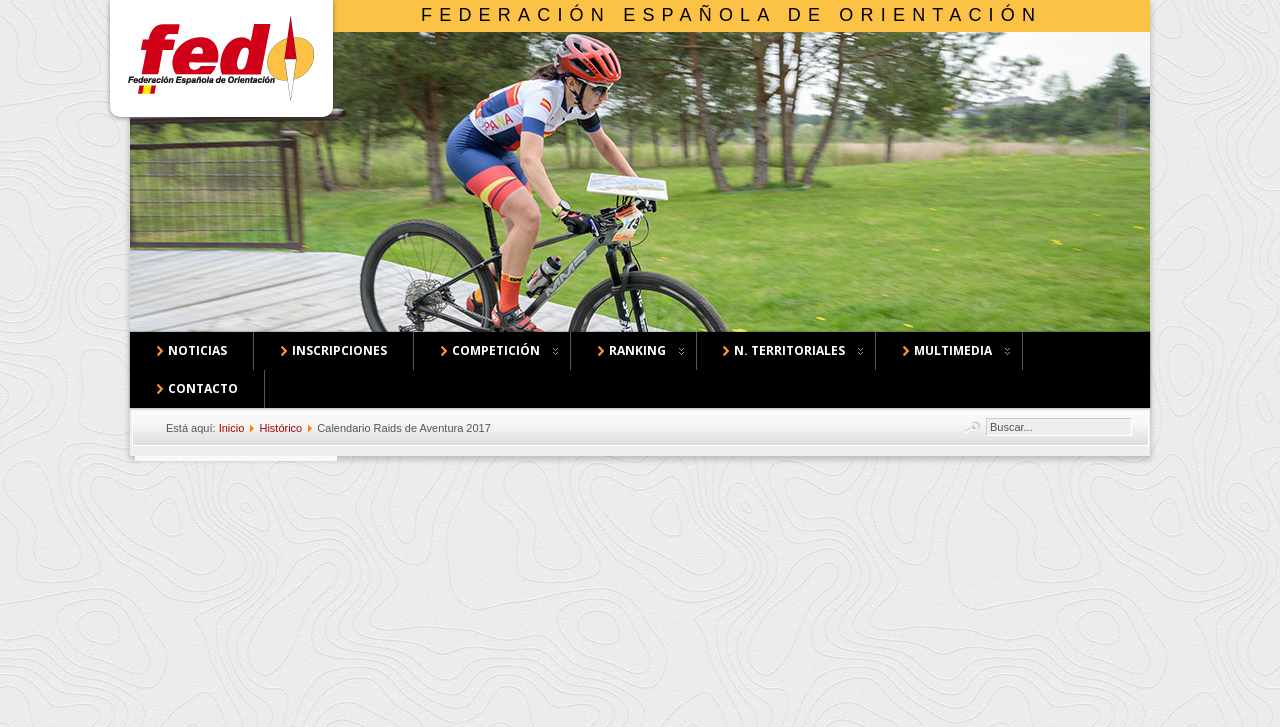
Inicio (232, 428)
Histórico (280, 428)
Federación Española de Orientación (731, 15)
